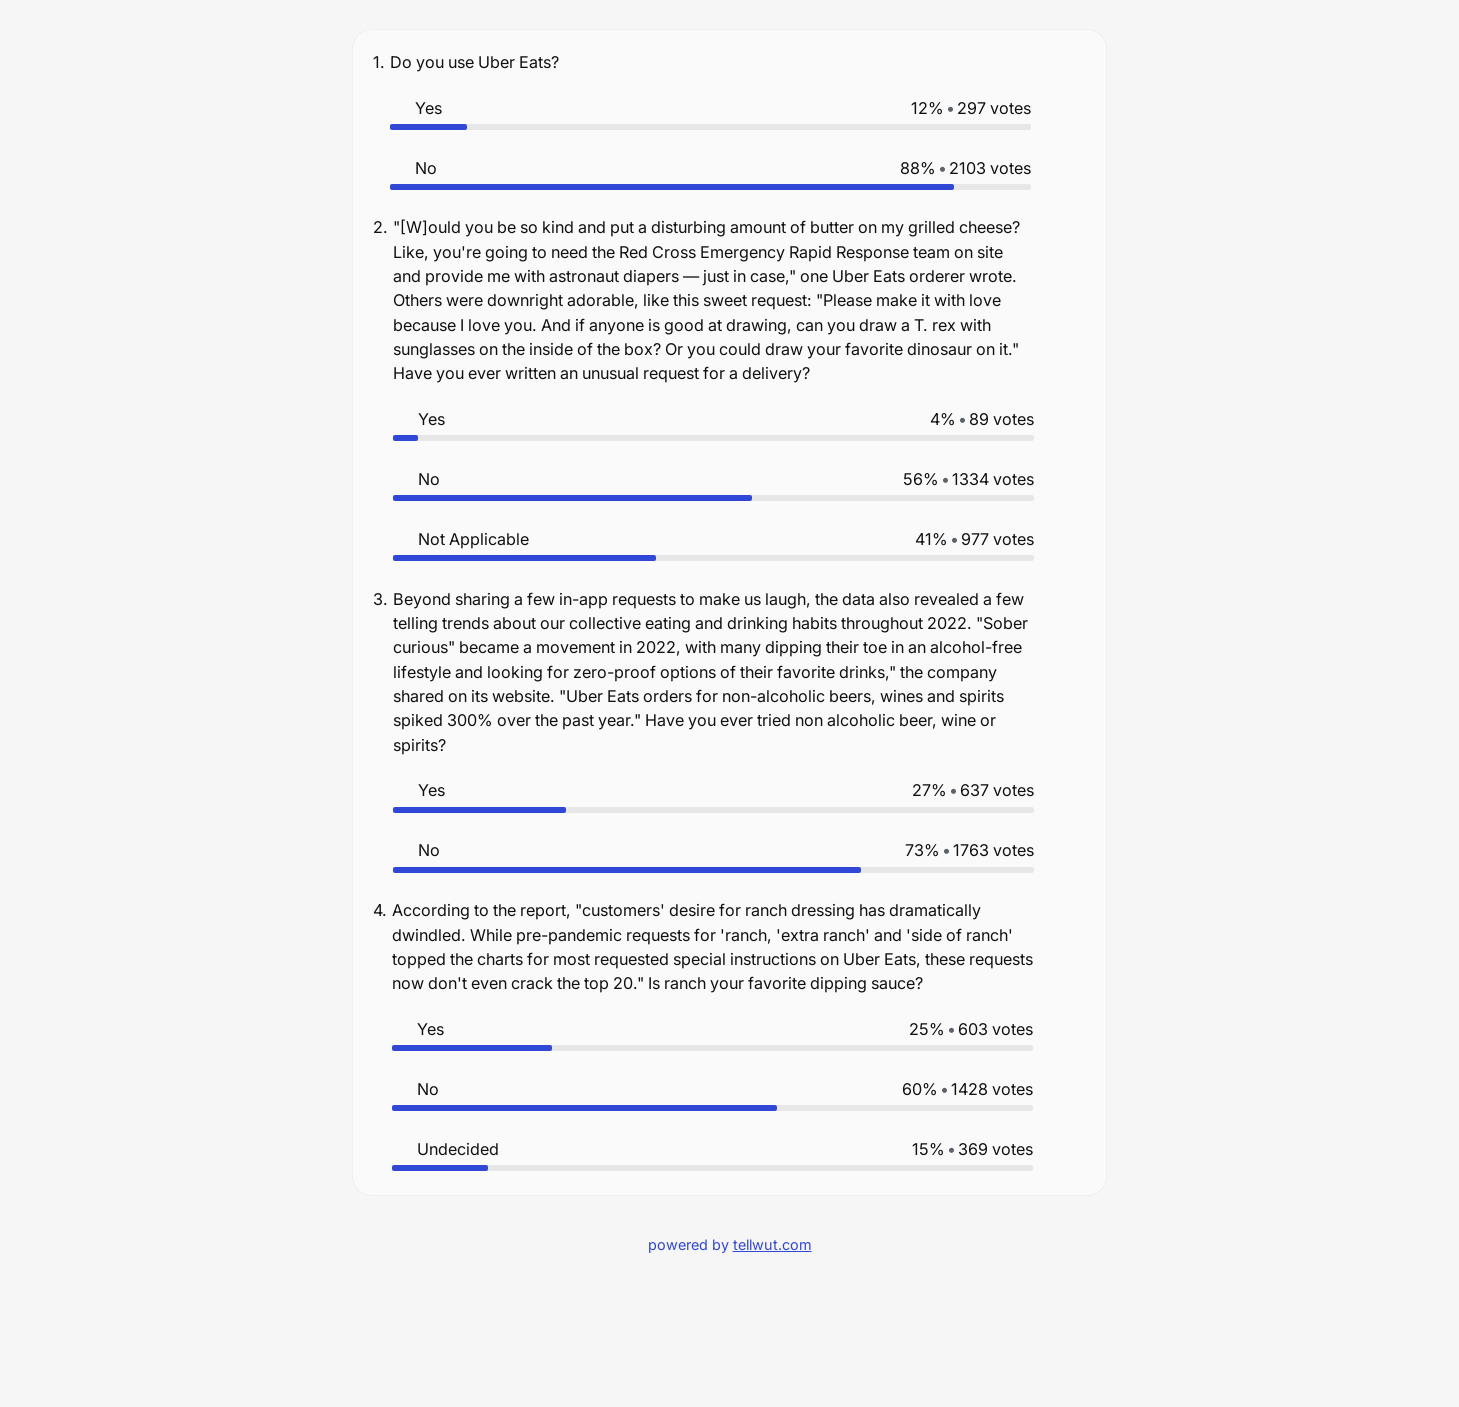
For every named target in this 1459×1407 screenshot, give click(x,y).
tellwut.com (772, 1244)
